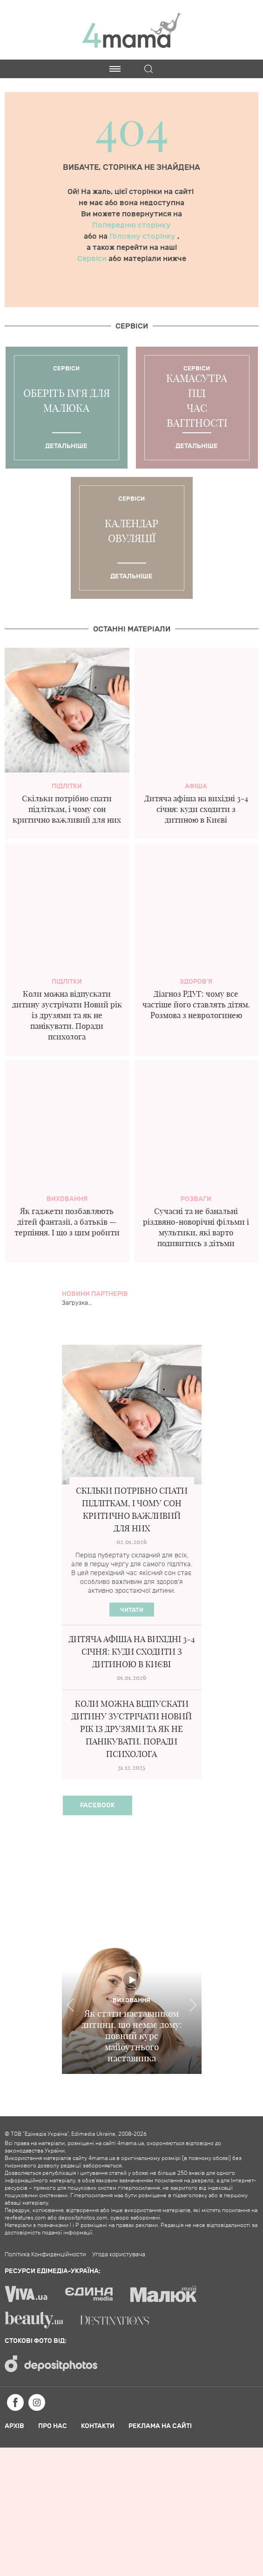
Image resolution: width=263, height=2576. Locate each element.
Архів (14, 2426)
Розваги (196, 1199)
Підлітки (67, 786)
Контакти (98, 2426)
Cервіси (131, 326)
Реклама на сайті (160, 2426)
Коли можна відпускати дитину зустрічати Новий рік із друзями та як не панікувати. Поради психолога (67, 1015)
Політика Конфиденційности (45, 2254)
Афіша (196, 786)
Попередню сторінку (131, 225)
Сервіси (92, 258)
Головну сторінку (143, 236)
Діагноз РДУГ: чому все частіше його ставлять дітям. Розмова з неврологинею (196, 1004)
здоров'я (196, 982)
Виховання (67, 1199)
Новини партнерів (95, 1294)
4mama (131, 30)
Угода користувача (118, 2254)
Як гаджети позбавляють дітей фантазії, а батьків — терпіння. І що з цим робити (67, 1221)
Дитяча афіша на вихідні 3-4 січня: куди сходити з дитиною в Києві (196, 809)
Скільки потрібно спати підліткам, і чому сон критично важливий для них (67, 809)
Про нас (52, 2426)
